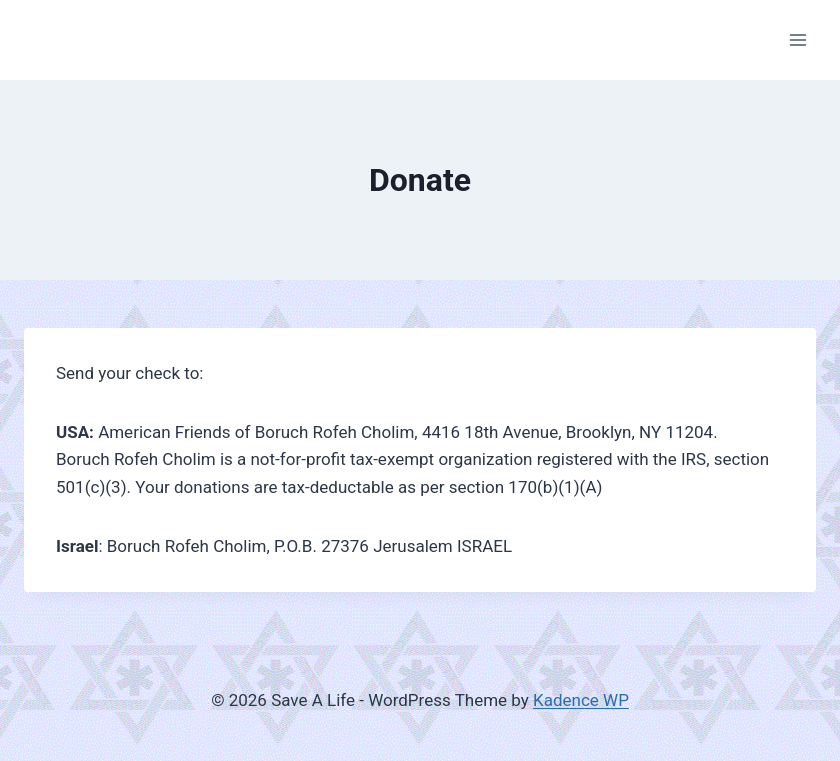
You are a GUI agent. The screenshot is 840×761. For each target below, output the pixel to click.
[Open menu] (797, 39)
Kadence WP (581, 700)
